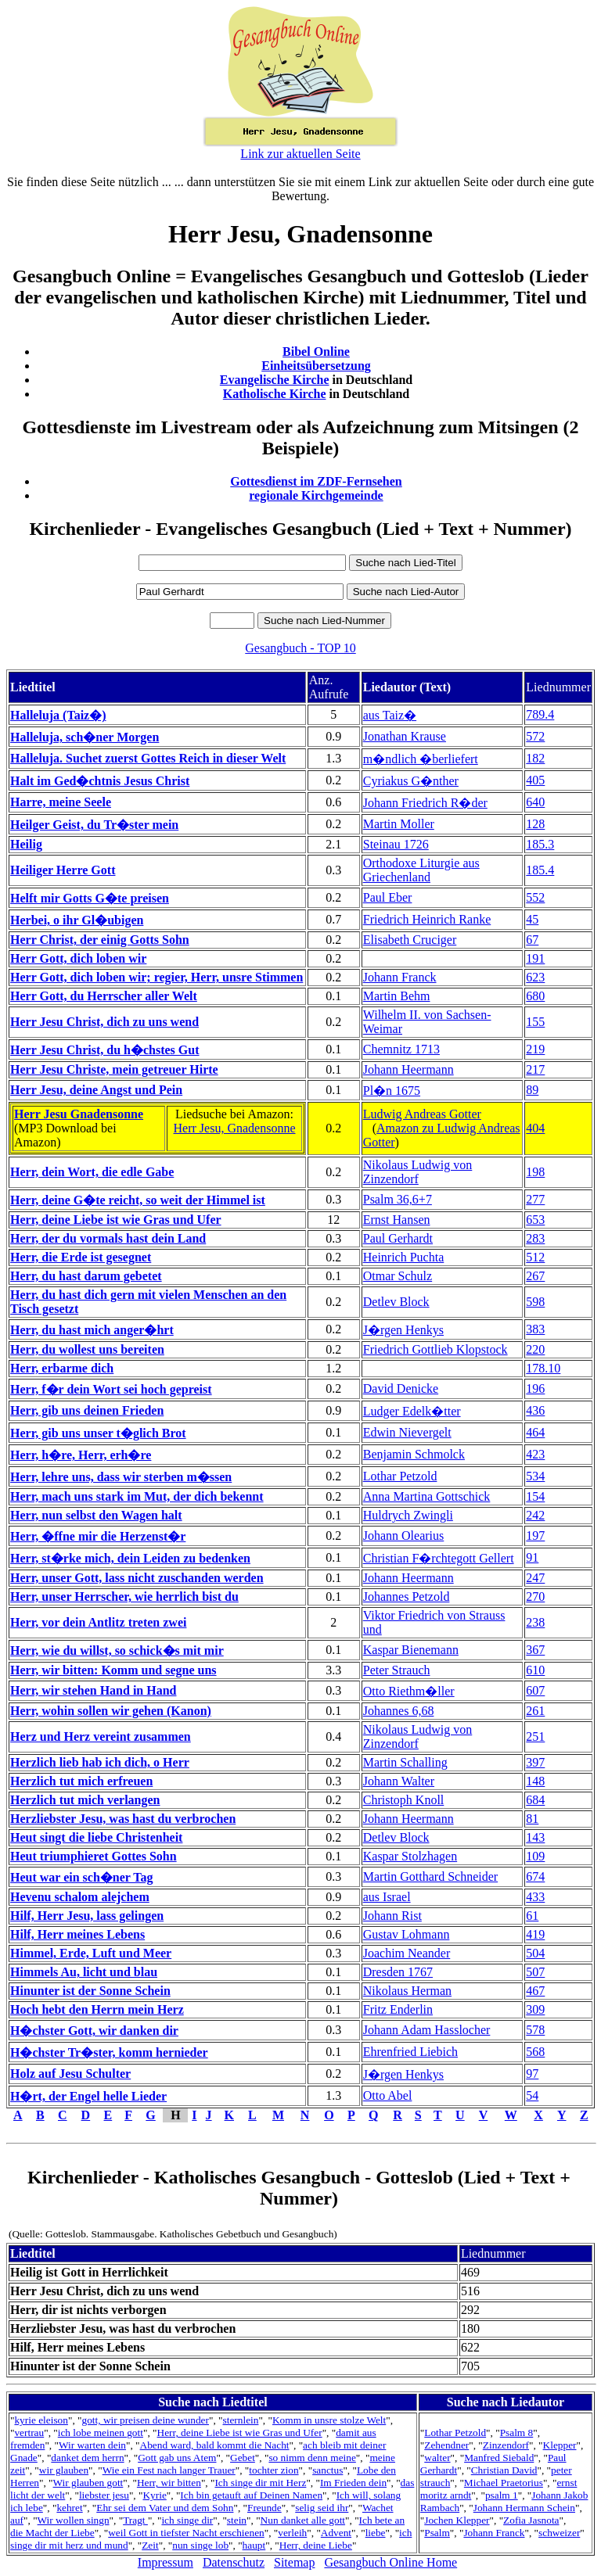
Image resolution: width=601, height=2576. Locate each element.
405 (535, 780)
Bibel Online (316, 351)
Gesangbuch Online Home (390, 2562)
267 (535, 1276)
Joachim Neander (407, 1953)
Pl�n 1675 (391, 1090)
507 (535, 1972)
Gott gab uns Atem (177, 2457)
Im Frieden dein (353, 2482)
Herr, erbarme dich (61, 1368)
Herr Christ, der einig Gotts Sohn (99, 939)
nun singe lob (200, 2545)
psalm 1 (501, 2495)
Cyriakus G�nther (411, 781)
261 (535, 1710)
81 (532, 1818)
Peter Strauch (396, 1670)
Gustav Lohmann (406, 1934)
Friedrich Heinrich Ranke (427, 919)
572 (535, 736)
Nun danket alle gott (303, 2520)
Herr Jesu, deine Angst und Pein (96, 1089)
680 (535, 996)
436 (535, 1410)
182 (535, 758)
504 (535, 1953)
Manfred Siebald (499, 2457)
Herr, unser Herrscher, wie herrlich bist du (124, 1596)
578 (535, 2029)
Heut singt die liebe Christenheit (96, 1837)
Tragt (135, 2520)
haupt (254, 2545)
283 (535, 1238)
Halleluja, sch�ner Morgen (84, 737)
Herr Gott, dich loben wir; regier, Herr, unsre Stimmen (156, 977)
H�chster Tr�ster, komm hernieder (109, 2052)
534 (535, 1476)
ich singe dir (187, 2520)
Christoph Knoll (403, 1799)
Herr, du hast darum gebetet (86, 1276)
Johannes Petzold (406, 1596)
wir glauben (63, 2470)
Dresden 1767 (398, 1972)
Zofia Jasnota (531, 2520)
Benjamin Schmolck (414, 1454)
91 (532, 1557)
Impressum (165, 2562)
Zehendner (446, 2445)
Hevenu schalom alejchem (79, 1896)
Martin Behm (396, 996)
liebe (375, 2532)
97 (532, 2073)
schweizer (559, 2532)
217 (535, 1069)
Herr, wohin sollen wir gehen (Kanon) (110, 1710)
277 (535, 1199)
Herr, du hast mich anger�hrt (92, 1329)
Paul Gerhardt (398, 1238)
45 (532, 919)
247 (535, 1577)
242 (535, 1515)
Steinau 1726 (396, 844)
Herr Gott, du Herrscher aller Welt (103, 996)
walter (437, 2457)
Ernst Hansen (396, 1219)
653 (535, 1219)
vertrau (29, 2432)
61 (532, 1915)
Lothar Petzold (400, 1476)
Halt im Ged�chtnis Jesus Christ (99, 781)
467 (535, 1990)
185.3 (540, 844)
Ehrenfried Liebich (410, 2051)
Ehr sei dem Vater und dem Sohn (164, 2507)
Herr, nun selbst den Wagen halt (96, 1515)
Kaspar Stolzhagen (410, 1856)
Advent (336, 2532)
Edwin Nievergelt (407, 1432)
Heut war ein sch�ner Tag (81, 1877)
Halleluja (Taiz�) (58, 715)
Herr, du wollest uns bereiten (87, 1349)
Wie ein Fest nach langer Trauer (169, 2470)
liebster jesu (104, 2495)
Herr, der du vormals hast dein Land (108, 1238)
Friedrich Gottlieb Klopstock (435, 1349)
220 (535, 1349)
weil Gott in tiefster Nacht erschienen (186, 2532)
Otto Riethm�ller (409, 1691)
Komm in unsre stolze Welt (329, 2420)
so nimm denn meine (311, 2457)
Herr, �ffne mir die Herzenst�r (97, 1536)
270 (535, 1596)
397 (535, 1762)
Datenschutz (234, 2562)
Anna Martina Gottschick (427, 1496)
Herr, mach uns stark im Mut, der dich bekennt (137, 1496)
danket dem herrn (87, 2457)
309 (535, 2009)
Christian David (504, 2470)
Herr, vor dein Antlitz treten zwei (98, 1622)
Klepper (560, 2445)
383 (535, 1329)
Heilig (26, 844)
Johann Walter (398, 1781)
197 (535, 1535)
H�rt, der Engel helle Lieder (88, 2096)
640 (535, 802)
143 (535, 1837)
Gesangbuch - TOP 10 (300, 648)
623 (535, 977)
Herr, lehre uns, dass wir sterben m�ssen (121, 1477)
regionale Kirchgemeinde (316, 495)
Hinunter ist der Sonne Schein (90, 1990)
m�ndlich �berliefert (420, 759)
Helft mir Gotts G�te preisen (89, 898)
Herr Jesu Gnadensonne (78, 1114)
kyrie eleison (40, 2420)
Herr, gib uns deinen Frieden (87, 1410)
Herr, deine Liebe (315, 2545)
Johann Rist (392, 1915)
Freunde (264, 2507)
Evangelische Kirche (274, 379)
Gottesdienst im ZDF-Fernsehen (316, 481)
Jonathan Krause (404, 736)
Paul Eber (387, 897)
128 (535, 824)
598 (535, 1301)
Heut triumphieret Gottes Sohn (93, 1856)
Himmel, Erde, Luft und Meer (90, 1953)
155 (535, 1021)
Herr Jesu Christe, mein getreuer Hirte (114, 1069)
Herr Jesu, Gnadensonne (235, 1128)
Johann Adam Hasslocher (427, 2029)
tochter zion (273, 2470)
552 (535, 897)
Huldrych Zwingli (408, 1515)
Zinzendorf (506, 2445)
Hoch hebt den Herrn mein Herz (97, 2009)
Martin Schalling (405, 1762)
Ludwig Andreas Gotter (422, 1114)
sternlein (241, 2420)
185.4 (540, 870)
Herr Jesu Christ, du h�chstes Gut (105, 1050)
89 (532, 1089)
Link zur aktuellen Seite (300, 153)
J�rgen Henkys (403, 1329)
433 (535, 1896)
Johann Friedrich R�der (425, 802)
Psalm (437, 2532)
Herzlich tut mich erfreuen (81, 1781)
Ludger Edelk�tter (412, 1411)
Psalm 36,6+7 (397, 1199)
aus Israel (387, 1896)
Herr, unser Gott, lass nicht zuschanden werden (137, 1577)
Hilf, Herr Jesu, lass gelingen (87, 1915)
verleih (292, 2532)
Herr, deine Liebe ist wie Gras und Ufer (115, 1219)
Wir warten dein (92, 2445)
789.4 (540, 714)
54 (532, 2095)
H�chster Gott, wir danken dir (94, 2030)
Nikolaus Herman (407, 1990)
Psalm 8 (517, 2432)
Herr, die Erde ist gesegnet (80, 1257)
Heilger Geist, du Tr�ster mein (94, 824)
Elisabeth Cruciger (410, 939)
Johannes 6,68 (398, 1710)
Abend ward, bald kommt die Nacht (215, 2445)
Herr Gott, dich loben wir (78, 958)
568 (535, 2051)
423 (535, 1454)
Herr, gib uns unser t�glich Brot (98, 1433)
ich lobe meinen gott (100, 2432)
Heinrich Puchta (403, 1257)
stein (237, 2520)
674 (535, 1876)
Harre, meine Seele (60, 802)
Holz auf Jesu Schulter (70, 2073)
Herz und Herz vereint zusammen (100, 1736)
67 (532, 939)
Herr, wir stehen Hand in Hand (93, 1690)
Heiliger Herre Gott (62, 870)
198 (535, 1172)
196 (535, 1388)
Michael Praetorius (503, 2482)
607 (535, 1690)
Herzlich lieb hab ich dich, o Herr (99, 1762)
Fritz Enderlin (398, 2009)
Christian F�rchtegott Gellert (438, 1558)
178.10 (543, 1368)
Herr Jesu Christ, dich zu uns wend (104, 1021)
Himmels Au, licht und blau (83, 1972)
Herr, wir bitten (169, 2482)
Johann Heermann (408, 1069)
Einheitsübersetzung (316, 365)
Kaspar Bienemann (411, 1649)
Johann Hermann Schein (524, 2507)
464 (535, 1432)
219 (535, 1049)
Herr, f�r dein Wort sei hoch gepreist (111, 1389)
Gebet (242, 2457)
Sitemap (294, 2562)
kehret (69, 2507)
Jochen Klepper (456, 2520)
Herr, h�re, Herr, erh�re (80, 1455)
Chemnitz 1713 (401, 1049)
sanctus (327, 2470)
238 (535, 1622)
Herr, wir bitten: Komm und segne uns (113, 1670)
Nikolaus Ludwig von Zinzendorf (418, 1172)
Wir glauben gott (88, 2482)
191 (535, 958)
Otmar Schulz (397, 1276)
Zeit (150, 2545)
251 (535, 1736)
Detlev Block (396, 1301)
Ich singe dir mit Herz (260, 2482)
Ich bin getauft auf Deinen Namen (251, 2495)
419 (535, 1934)
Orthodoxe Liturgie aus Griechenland (421, 870)
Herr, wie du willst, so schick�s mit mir (117, 1650)
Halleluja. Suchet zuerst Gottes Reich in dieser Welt (148, 758)
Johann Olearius (403, 1535)
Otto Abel (387, 2095)
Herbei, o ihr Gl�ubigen (76, 920)
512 (535, 1257)
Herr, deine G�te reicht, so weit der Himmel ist (137, 1200)
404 (535, 1128)
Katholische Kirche (274, 393)
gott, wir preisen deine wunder (144, 2420)
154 (535, 1496)
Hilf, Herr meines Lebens (77, 1934)
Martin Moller (398, 824)
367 (535, 1649)
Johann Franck (400, 977)
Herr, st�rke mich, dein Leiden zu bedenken (130, 1558)
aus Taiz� (389, 715)
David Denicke (400, 1388)
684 (535, 1799)
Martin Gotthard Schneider (430, 1876)
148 (535, 1781)
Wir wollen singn (74, 2520)
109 (535, 1856)
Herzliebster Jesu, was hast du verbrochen (123, 1818)
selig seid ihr (321, 2507)
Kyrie (154, 2495)
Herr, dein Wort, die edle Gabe (92, 1172)
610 (535, 1670)
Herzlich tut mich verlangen (85, 1799)
